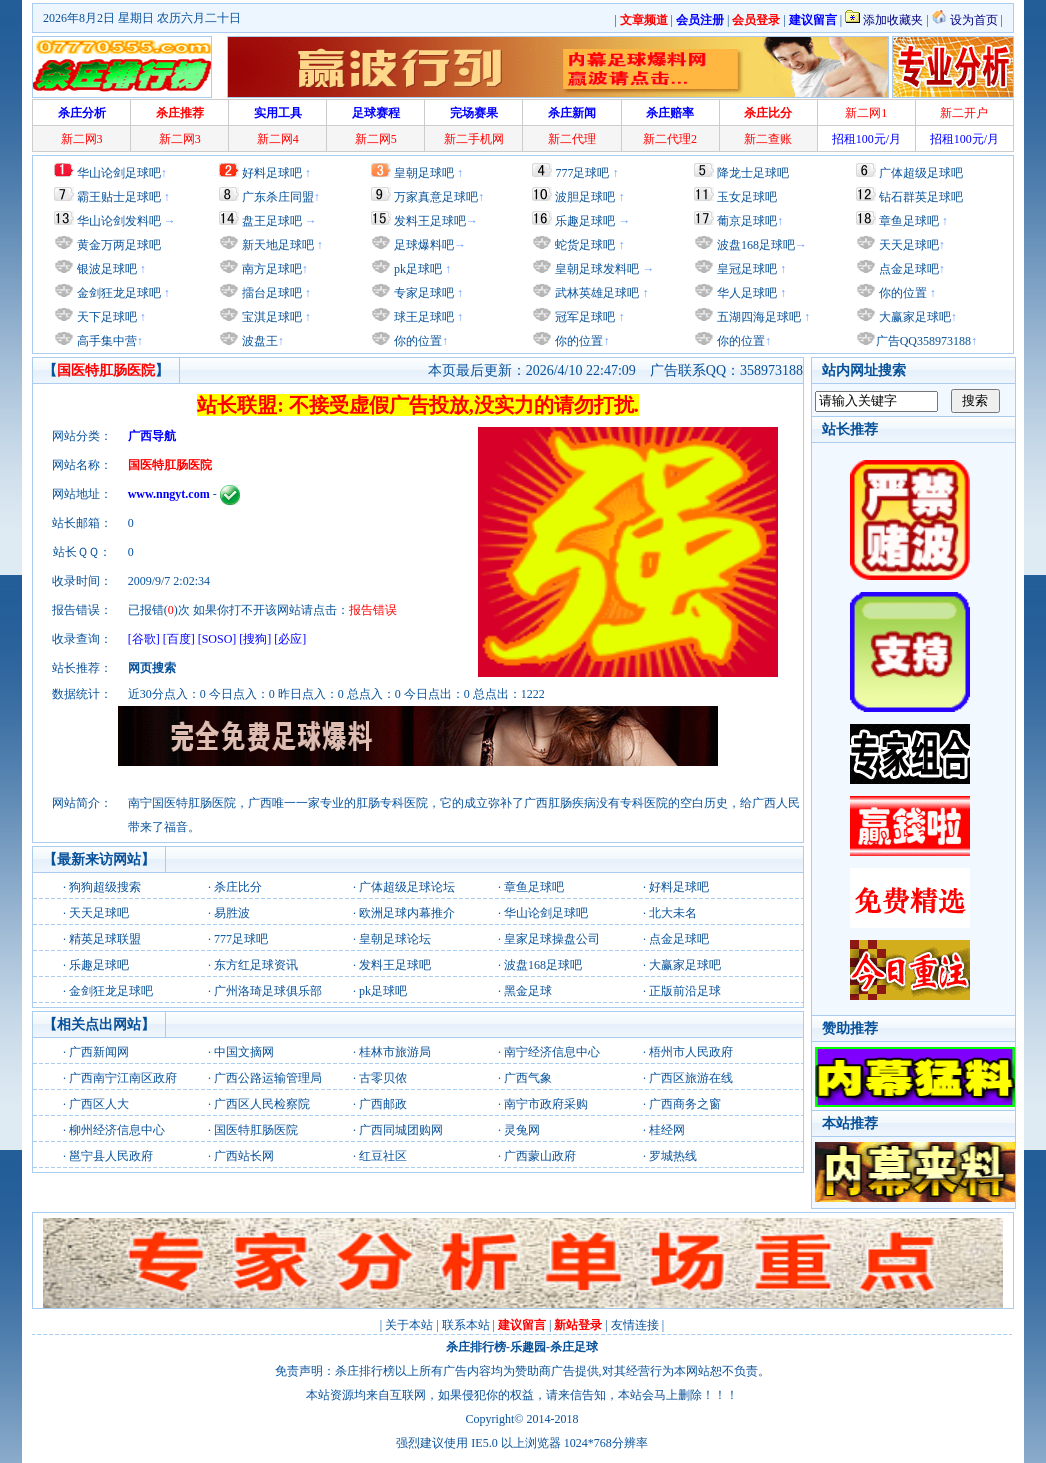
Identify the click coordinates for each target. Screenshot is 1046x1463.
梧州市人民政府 (691, 1052)
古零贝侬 (383, 1078)
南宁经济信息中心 (552, 1052)
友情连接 (635, 1325)
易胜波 (232, 913)
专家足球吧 (422, 293)
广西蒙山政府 (540, 1156)
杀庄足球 (574, 1347)
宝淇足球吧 (272, 317)
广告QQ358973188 (923, 341)
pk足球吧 (416, 269)
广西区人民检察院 (262, 1104)
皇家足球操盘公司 (552, 939)
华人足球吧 (745, 293)
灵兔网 (522, 1130)
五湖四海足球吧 (757, 317)
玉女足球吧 (747, 197)
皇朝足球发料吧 (595, 269)
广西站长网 (244, 1156)
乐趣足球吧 (585, 221)
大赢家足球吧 (913, 317)
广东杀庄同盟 (278, 197)
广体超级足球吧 (921, 173)
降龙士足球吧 (753, 173)
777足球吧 (582, 173)
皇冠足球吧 (745, 269)
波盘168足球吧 (756, 245)
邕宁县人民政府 (111, 1156)
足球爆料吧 (424, 245)
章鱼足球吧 (909, 221)
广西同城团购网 (401, 1130)
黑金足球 (528, 991)
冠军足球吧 (583, 317)
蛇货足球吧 (586, 245)
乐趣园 (528, 1347)
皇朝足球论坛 (395, 939)
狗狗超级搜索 (105, 887)
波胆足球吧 (585, 197)
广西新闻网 (99, 1052)
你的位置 (416, 341)
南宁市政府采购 (546, 1104)
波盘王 (258, 341)
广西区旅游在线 (691, 1078)
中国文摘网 (244, 1052)
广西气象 (528, 1078)
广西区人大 (99, 1104)
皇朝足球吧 (424, 173)
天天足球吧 (907, 245)
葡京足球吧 (747, 221)
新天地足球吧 (276, 245)
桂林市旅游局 (395, 1052)
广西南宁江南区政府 (123, 1078)
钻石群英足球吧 (921, 197)
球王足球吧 (422, 317)
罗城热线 (673, 1156)
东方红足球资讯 (256, 965)
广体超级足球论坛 (407, 887)
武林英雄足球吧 (595, 293)
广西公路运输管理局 (268, 1078)
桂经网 (667, 1130)
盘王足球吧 (272, 221)
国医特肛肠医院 (256, 1130)
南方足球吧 (270, 269)
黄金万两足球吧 (119, 245)
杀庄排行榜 (476, 1347)
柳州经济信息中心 (117, 1130)
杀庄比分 (238, 887)
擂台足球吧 (270, 293)
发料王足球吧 (430, 221)
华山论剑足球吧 (119, 173)
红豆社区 (383, 1156)
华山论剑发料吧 (119, 221)
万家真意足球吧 (436, 197)
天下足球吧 (105, 317)
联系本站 (466, 1325)
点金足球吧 (907, 269)
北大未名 (673, 913)
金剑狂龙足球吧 (117, 293)
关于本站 (409, 1325)
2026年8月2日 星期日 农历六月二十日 (142, 18)
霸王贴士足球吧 (119, 197)
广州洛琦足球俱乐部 (268, 991)
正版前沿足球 (685, 991)
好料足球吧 (272, 173)
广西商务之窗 (685, 1104)
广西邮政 (383, 1104)
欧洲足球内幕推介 (407, 913)
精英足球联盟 (105, 939)
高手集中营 (105, 341)
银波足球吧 (107, 269)
